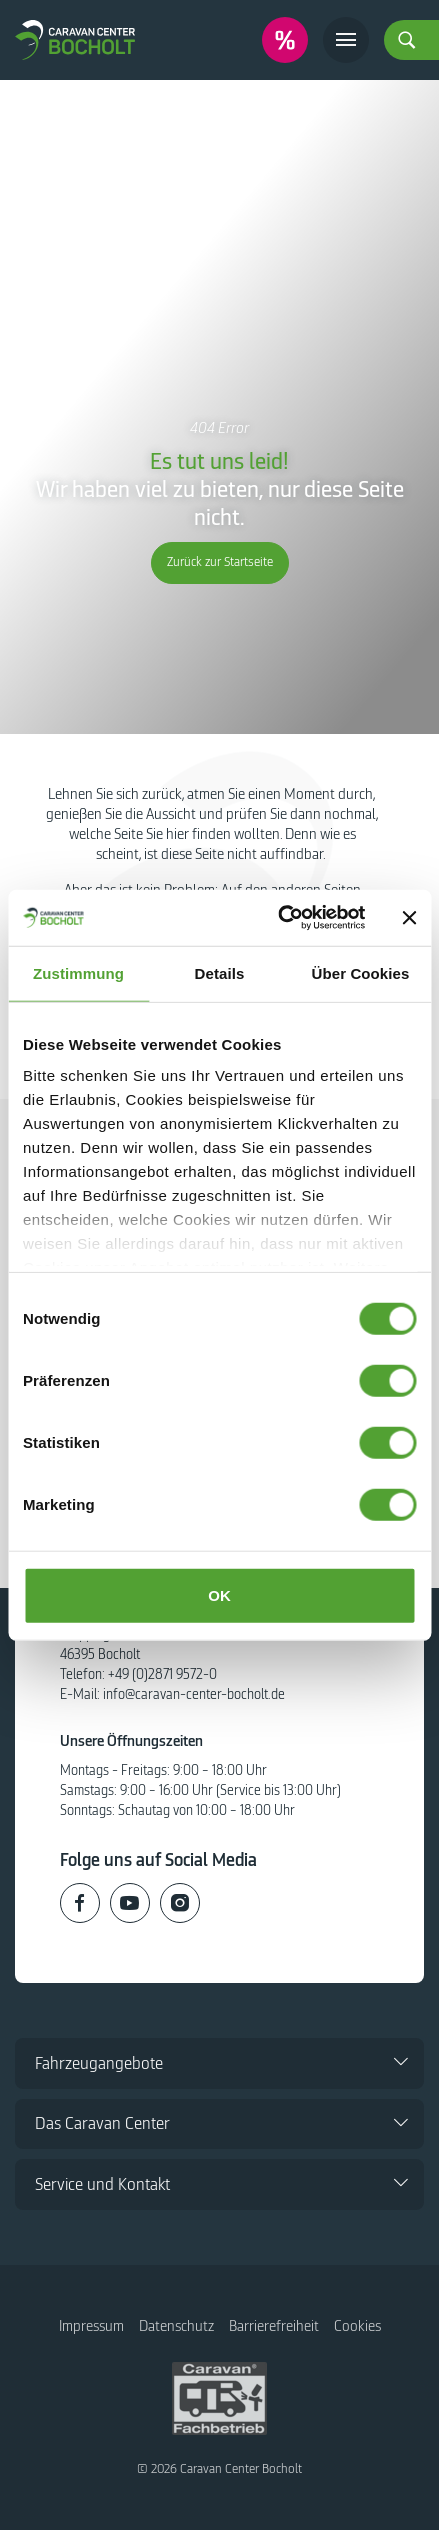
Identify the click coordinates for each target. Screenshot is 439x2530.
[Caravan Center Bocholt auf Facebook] (80, 1903)
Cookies (357, 2326)
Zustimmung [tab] (78, 972)
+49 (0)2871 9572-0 (162, 1674)
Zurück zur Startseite (220, 562)
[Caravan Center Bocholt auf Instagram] (180, 1903)
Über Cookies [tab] (361, 972)
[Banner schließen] (409, 918)
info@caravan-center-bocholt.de (194, 1694)
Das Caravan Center (102, 2123)
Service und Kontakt (102, 2184)
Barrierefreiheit (274, 2326)
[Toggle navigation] (346, 40)
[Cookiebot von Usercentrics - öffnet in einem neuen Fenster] (278, 918)
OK (219, 1594)
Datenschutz (176, 2326)
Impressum (91, 2326)
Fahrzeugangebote (99, 2063)
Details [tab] (220, 972)
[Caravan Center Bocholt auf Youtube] (130, 1903)
